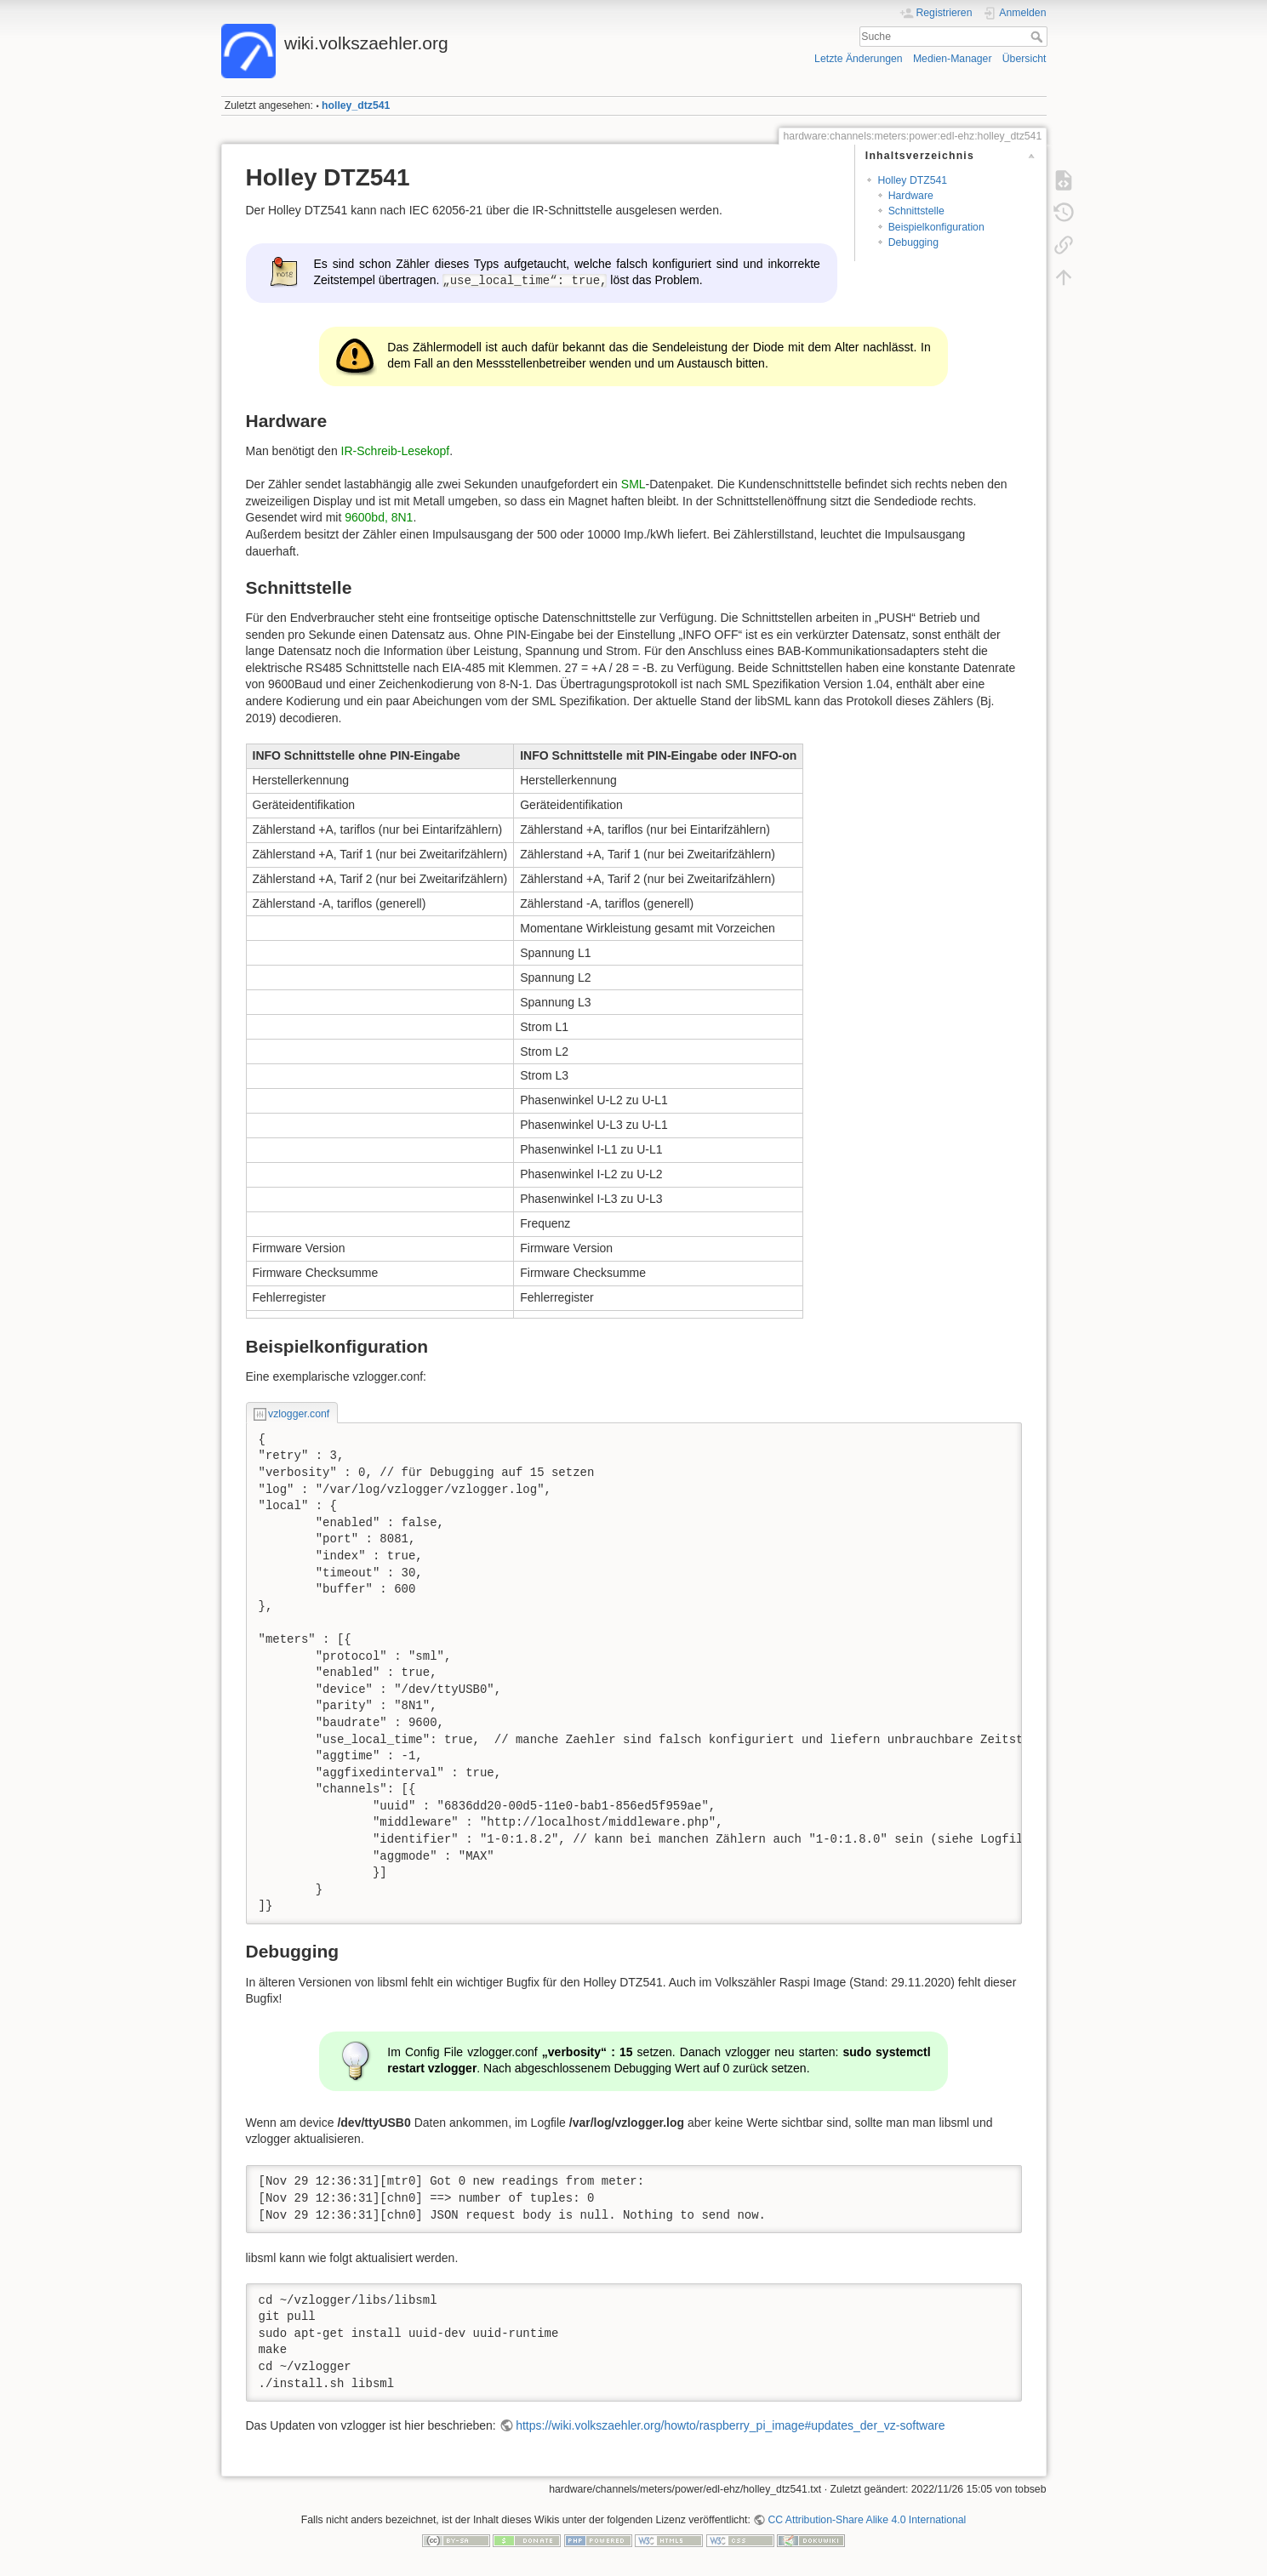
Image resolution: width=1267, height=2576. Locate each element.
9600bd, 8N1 (379, 517)
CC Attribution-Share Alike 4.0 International (867, 2520)
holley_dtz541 (356, 105)
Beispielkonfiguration (936, 227)
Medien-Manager (952, 59)
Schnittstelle (916, 211)
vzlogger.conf (298, 1414)
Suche (1038, 37)
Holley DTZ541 (912, 180)
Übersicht (1024, 59)
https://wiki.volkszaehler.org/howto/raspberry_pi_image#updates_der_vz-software (730, 2425)
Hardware (910, 196)
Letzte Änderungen (858, 59)
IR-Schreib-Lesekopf (395, 451)
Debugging (913, 242)
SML (633, 484)
